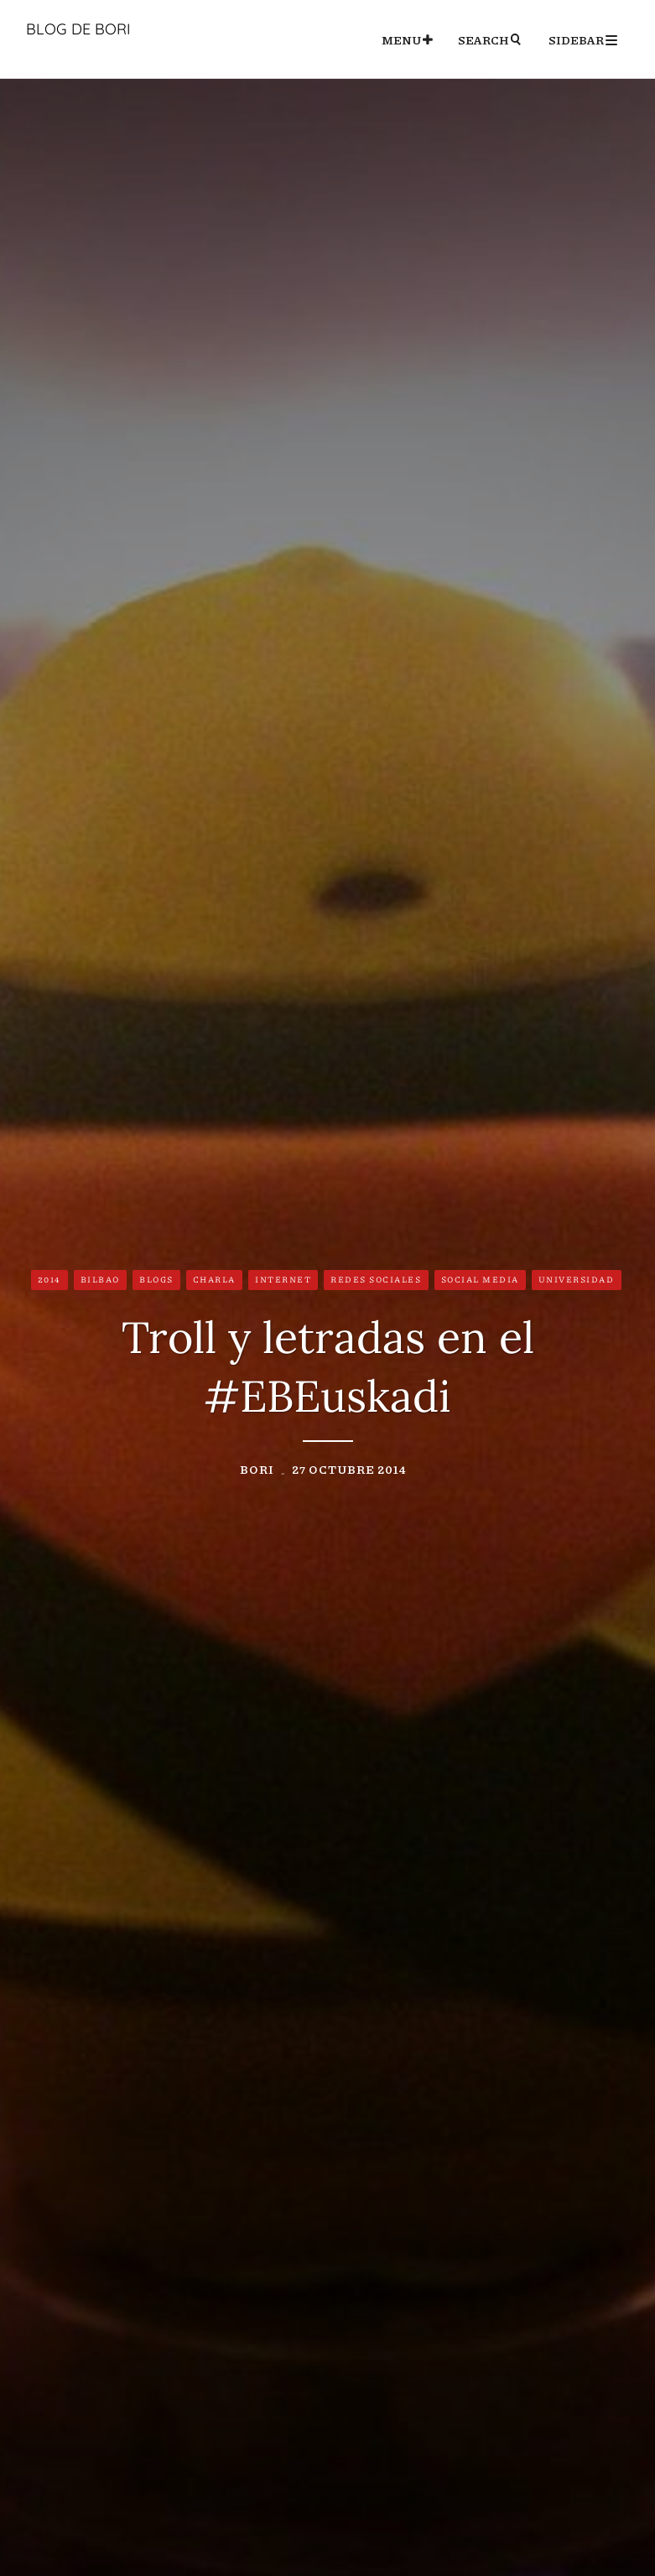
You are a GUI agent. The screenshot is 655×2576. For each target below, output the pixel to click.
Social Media (480, 1279)
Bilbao (100, 1279)
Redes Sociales (375, 1279)
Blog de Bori (78, 29)
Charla (214, 1279)
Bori (257, 1468)
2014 (49, 1279)
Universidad (576, 1279)
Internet (283, 1279)
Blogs (156, 1279)
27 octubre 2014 (349, 1468)
